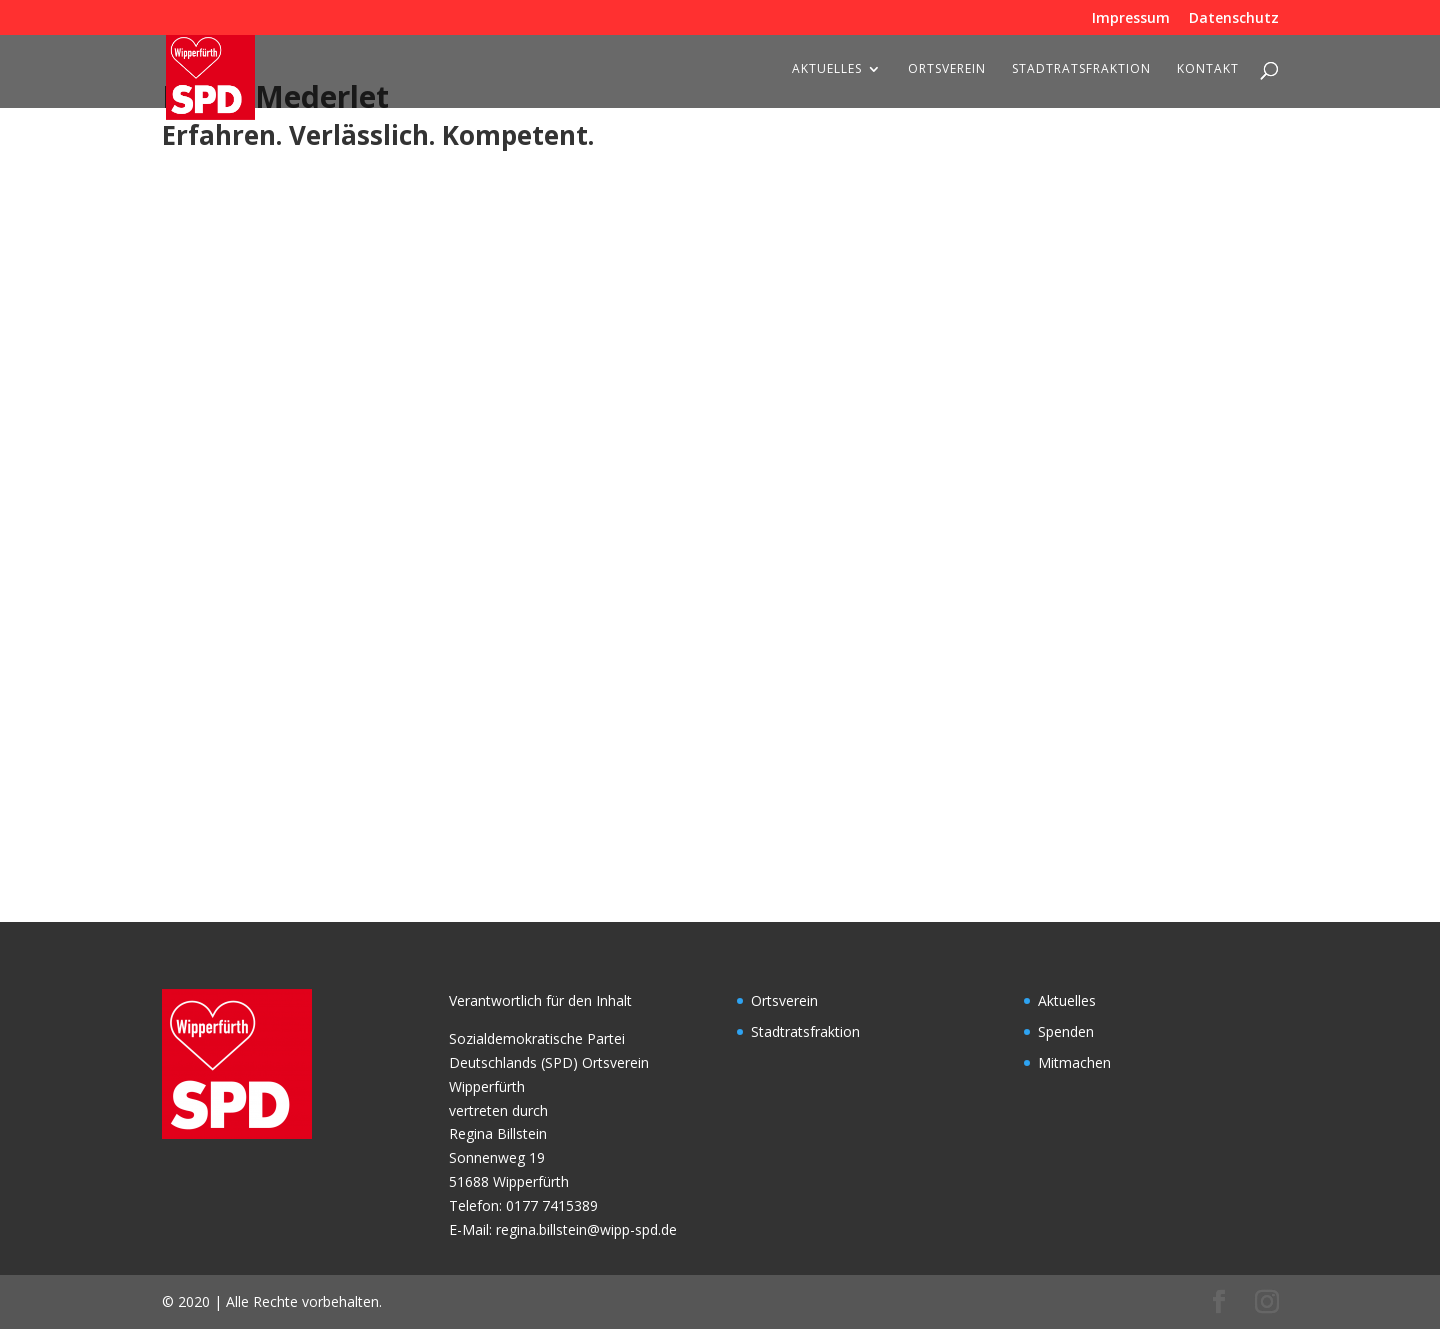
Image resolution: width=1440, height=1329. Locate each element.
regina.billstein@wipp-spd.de (586, 1229)
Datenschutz (1234, 19)
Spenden (1066, 1031)
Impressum (1131, 19)
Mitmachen (1074, 1062)
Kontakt (1208, 69)
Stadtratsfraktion (1081, 69)
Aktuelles (827, 69)
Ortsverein (947, 69)
